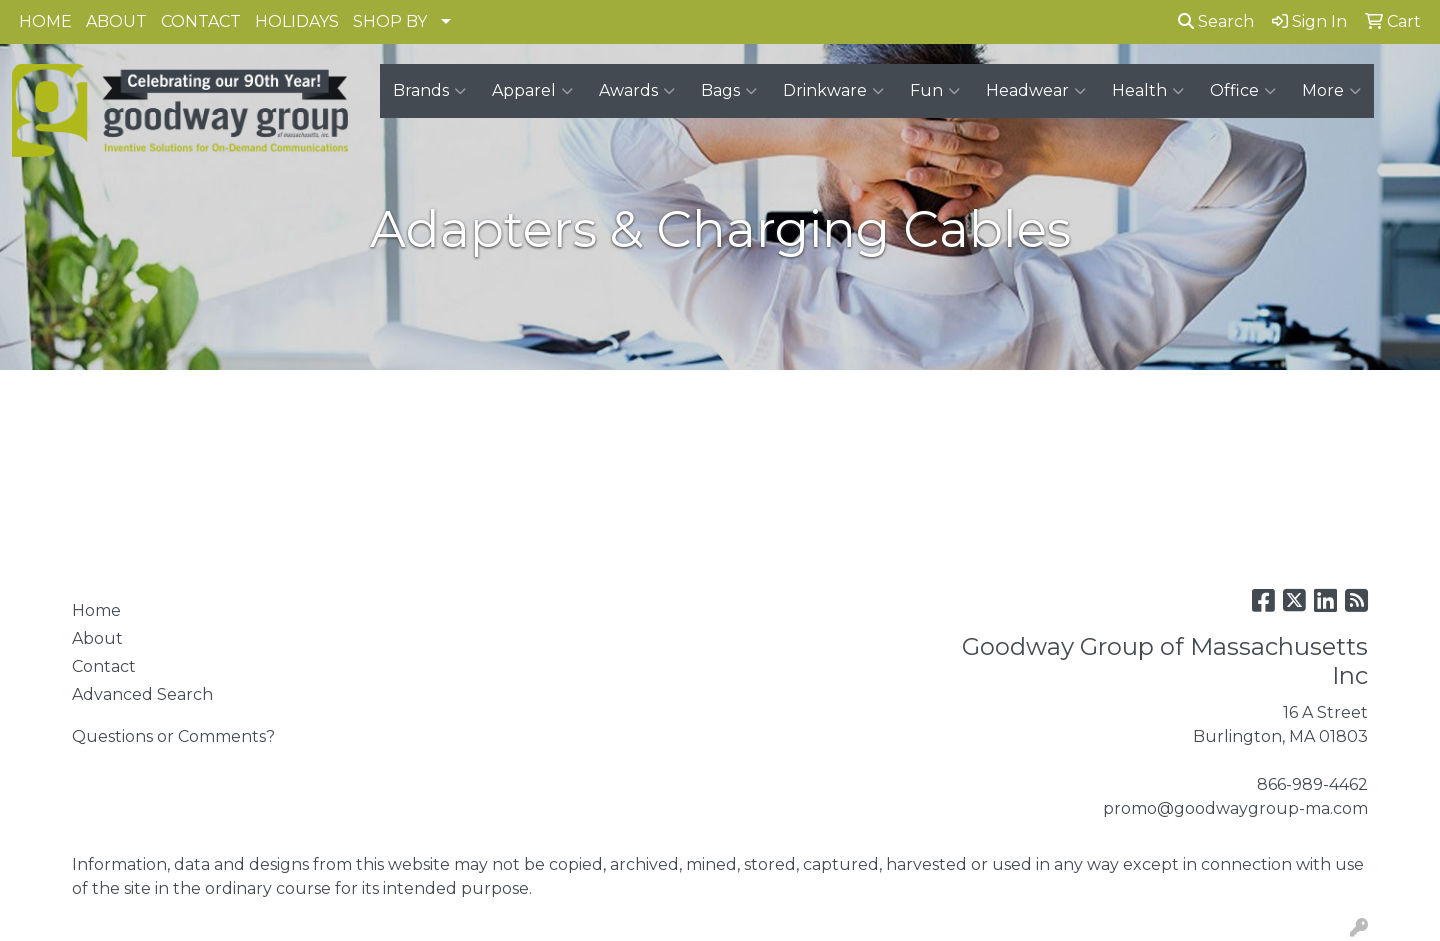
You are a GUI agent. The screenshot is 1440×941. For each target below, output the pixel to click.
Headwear (1036, 91)
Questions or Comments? (173, 736)
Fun (935, 91)
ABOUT (116, 21)
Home (96, 610)
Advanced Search (142, 694)
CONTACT (201, 21)
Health (1148, 91)
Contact (104, 666)
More (1331, 91)
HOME (45, 21)
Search (1216, 21)
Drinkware (833, 91)
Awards (637, 91)
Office (1243, 91)
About (97, 638)
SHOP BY (390, 21)
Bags (729, 91)
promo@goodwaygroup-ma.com (1235, 808)
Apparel (532, 91)
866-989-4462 (1312, 784)
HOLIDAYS (297, 21)
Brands (429, 91)
